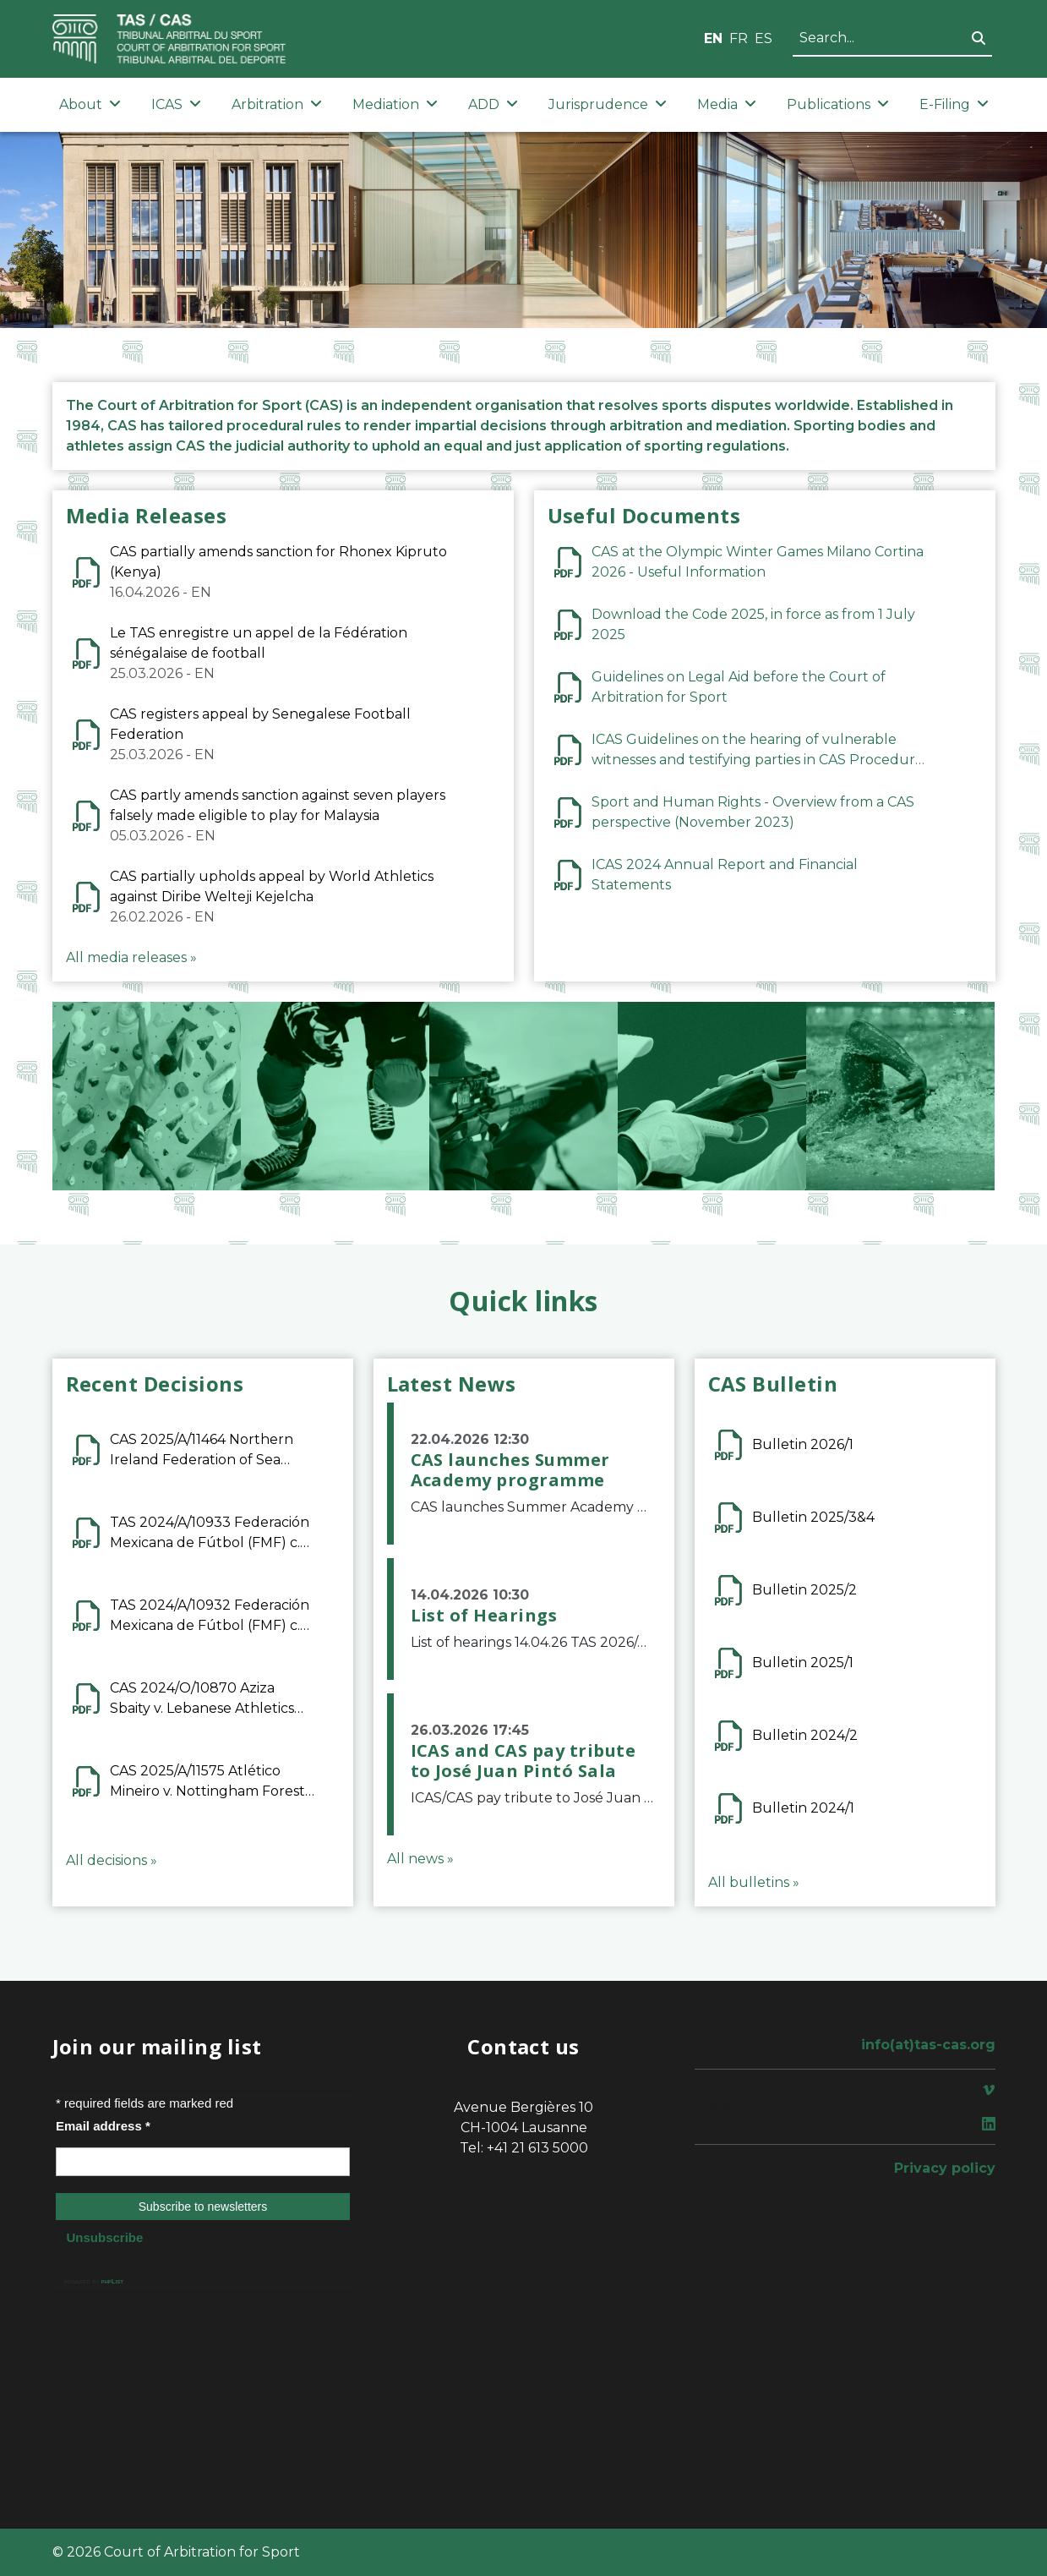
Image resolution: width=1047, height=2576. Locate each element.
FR (738, 38)
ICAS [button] (176, 104)
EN (713, 38)
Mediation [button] (395, 104)
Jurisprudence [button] (607, 104)
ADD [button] (493, 104)
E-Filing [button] (954, 104)
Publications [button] (838, 104)
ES (763, 38)
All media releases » (131, 957)
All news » (420, 1859)
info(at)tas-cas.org (928, 2045)
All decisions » (111, 1860)
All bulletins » (753, 1882)
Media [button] (726, 104)
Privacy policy (944, 2168)
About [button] (90, 104)
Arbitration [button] (277, 104)
